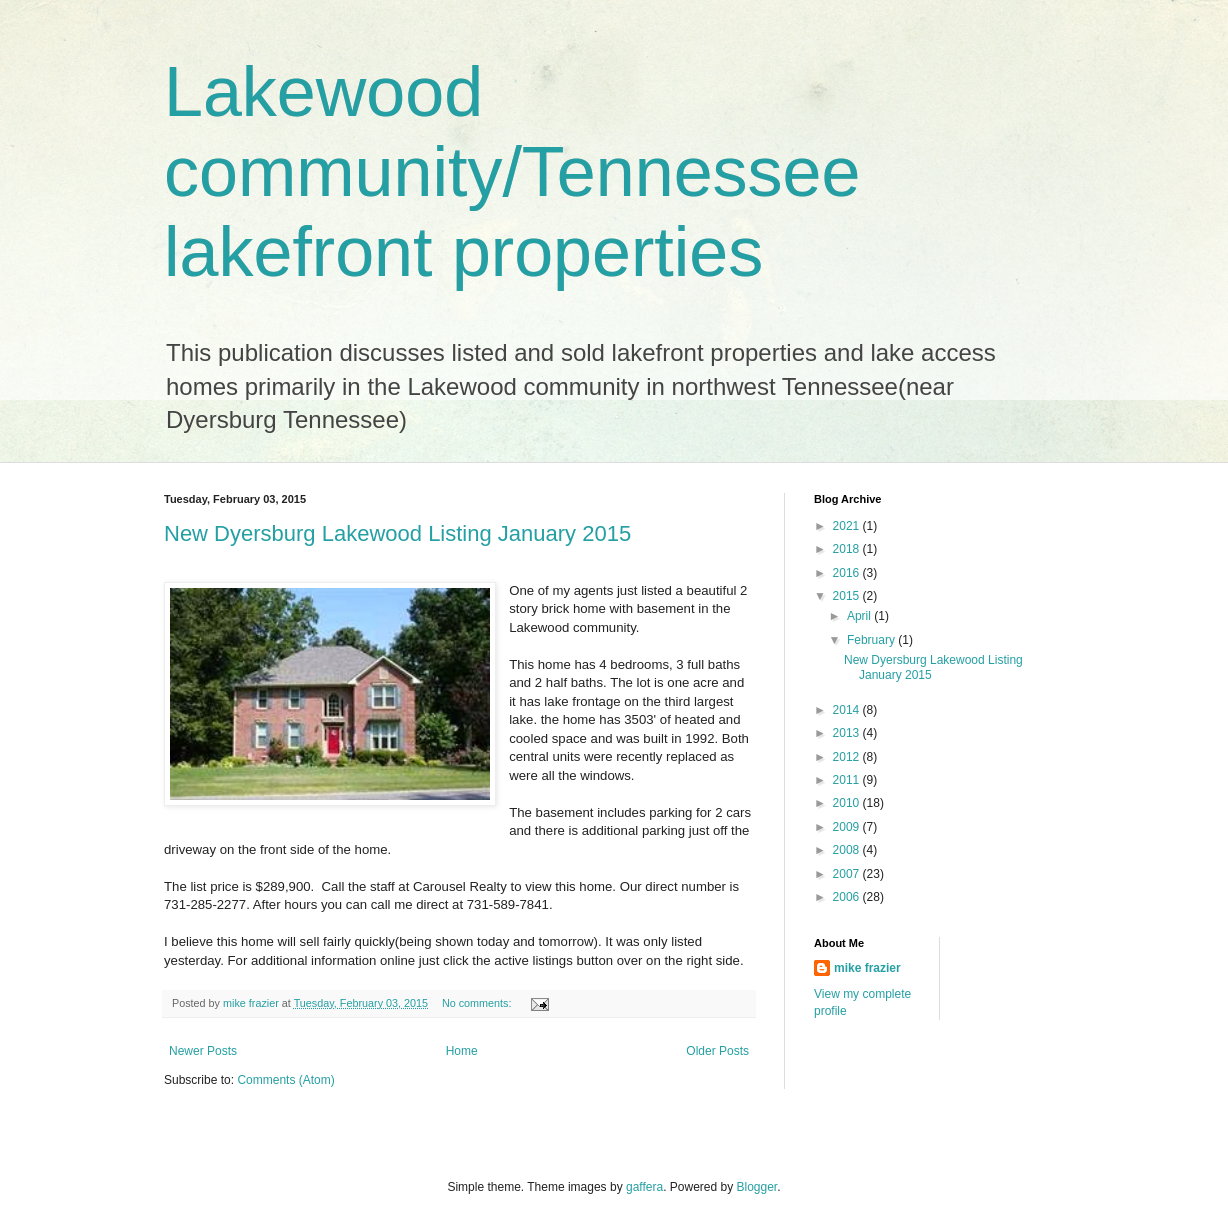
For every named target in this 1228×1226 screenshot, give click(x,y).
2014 (848, 710)
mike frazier (867, 968)
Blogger (757, 1187)
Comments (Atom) (285, 1080)
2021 (848, 526)
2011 (848, 780)
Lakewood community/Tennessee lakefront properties (512, 172)
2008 (848, 850)
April (860, 616)
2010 (848, 803)
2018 (848, 549)
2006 (848, 897)
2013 (848, 733)
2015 (848, 596)
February (872, 640)
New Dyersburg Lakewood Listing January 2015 (397, 533)
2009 (848, 827)
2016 (848, 573)
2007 (848, 874)
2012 (848, 757)
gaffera (644, 1187)
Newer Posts (203, 1051)
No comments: (478, 1003)
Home (462, 1051)
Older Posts (717, 1051)
